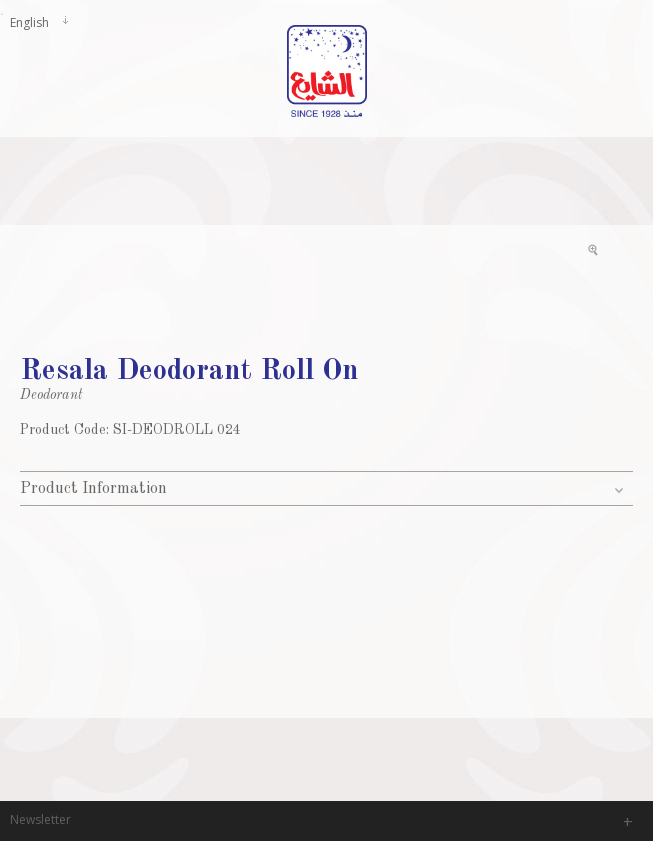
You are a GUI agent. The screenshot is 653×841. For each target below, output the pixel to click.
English (29, 22)
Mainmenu (15, 113)
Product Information (93, 489)
